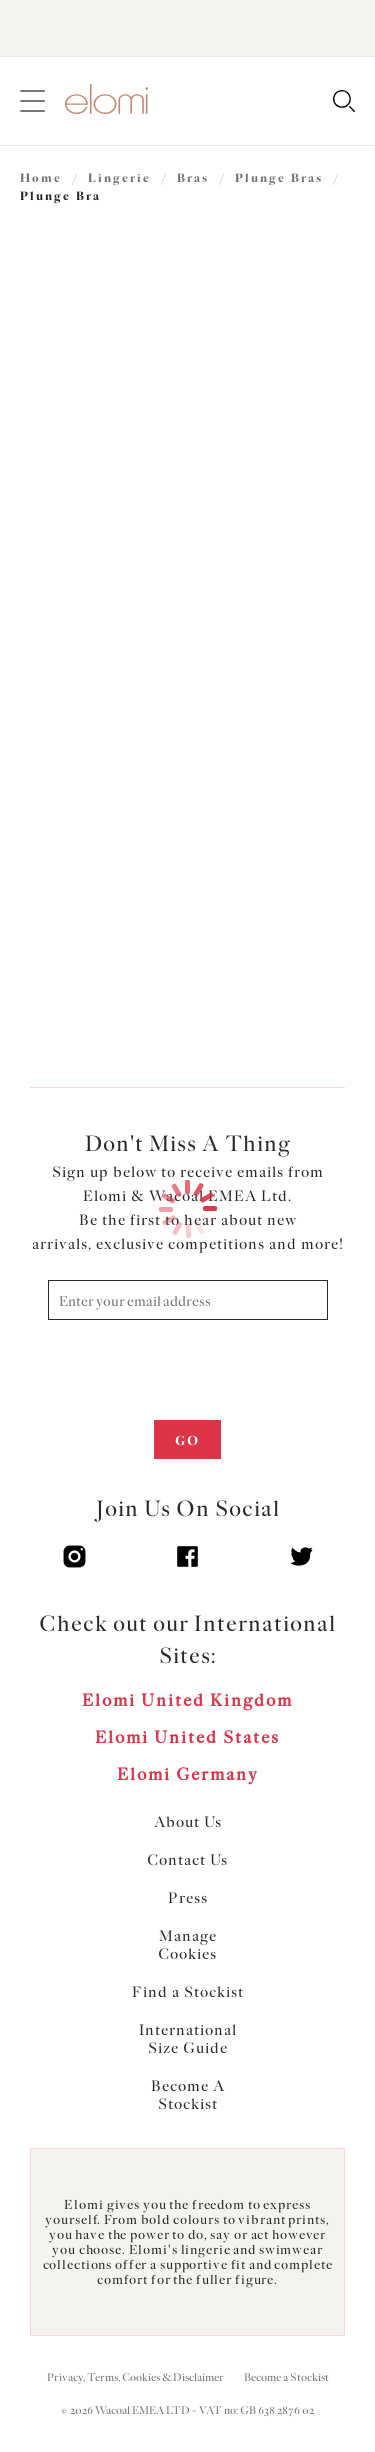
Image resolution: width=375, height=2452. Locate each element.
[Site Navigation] (32, 101)
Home (41, 178)
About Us (188, 1822)
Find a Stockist (188, 1992)
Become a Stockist (286, 2377)
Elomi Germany (188, 1774)
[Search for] (343, 102)
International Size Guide (188, 2039)
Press (188, 1898)
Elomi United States (187, 1737)
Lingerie (119, 178)
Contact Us (187, 1860)
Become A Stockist (188, 2095)
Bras (193, 178)
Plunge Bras (279, 178)
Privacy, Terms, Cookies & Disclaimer (135, 2377)
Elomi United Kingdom (187, 1700)
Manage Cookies (187, 1945)
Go (187, 1440)
